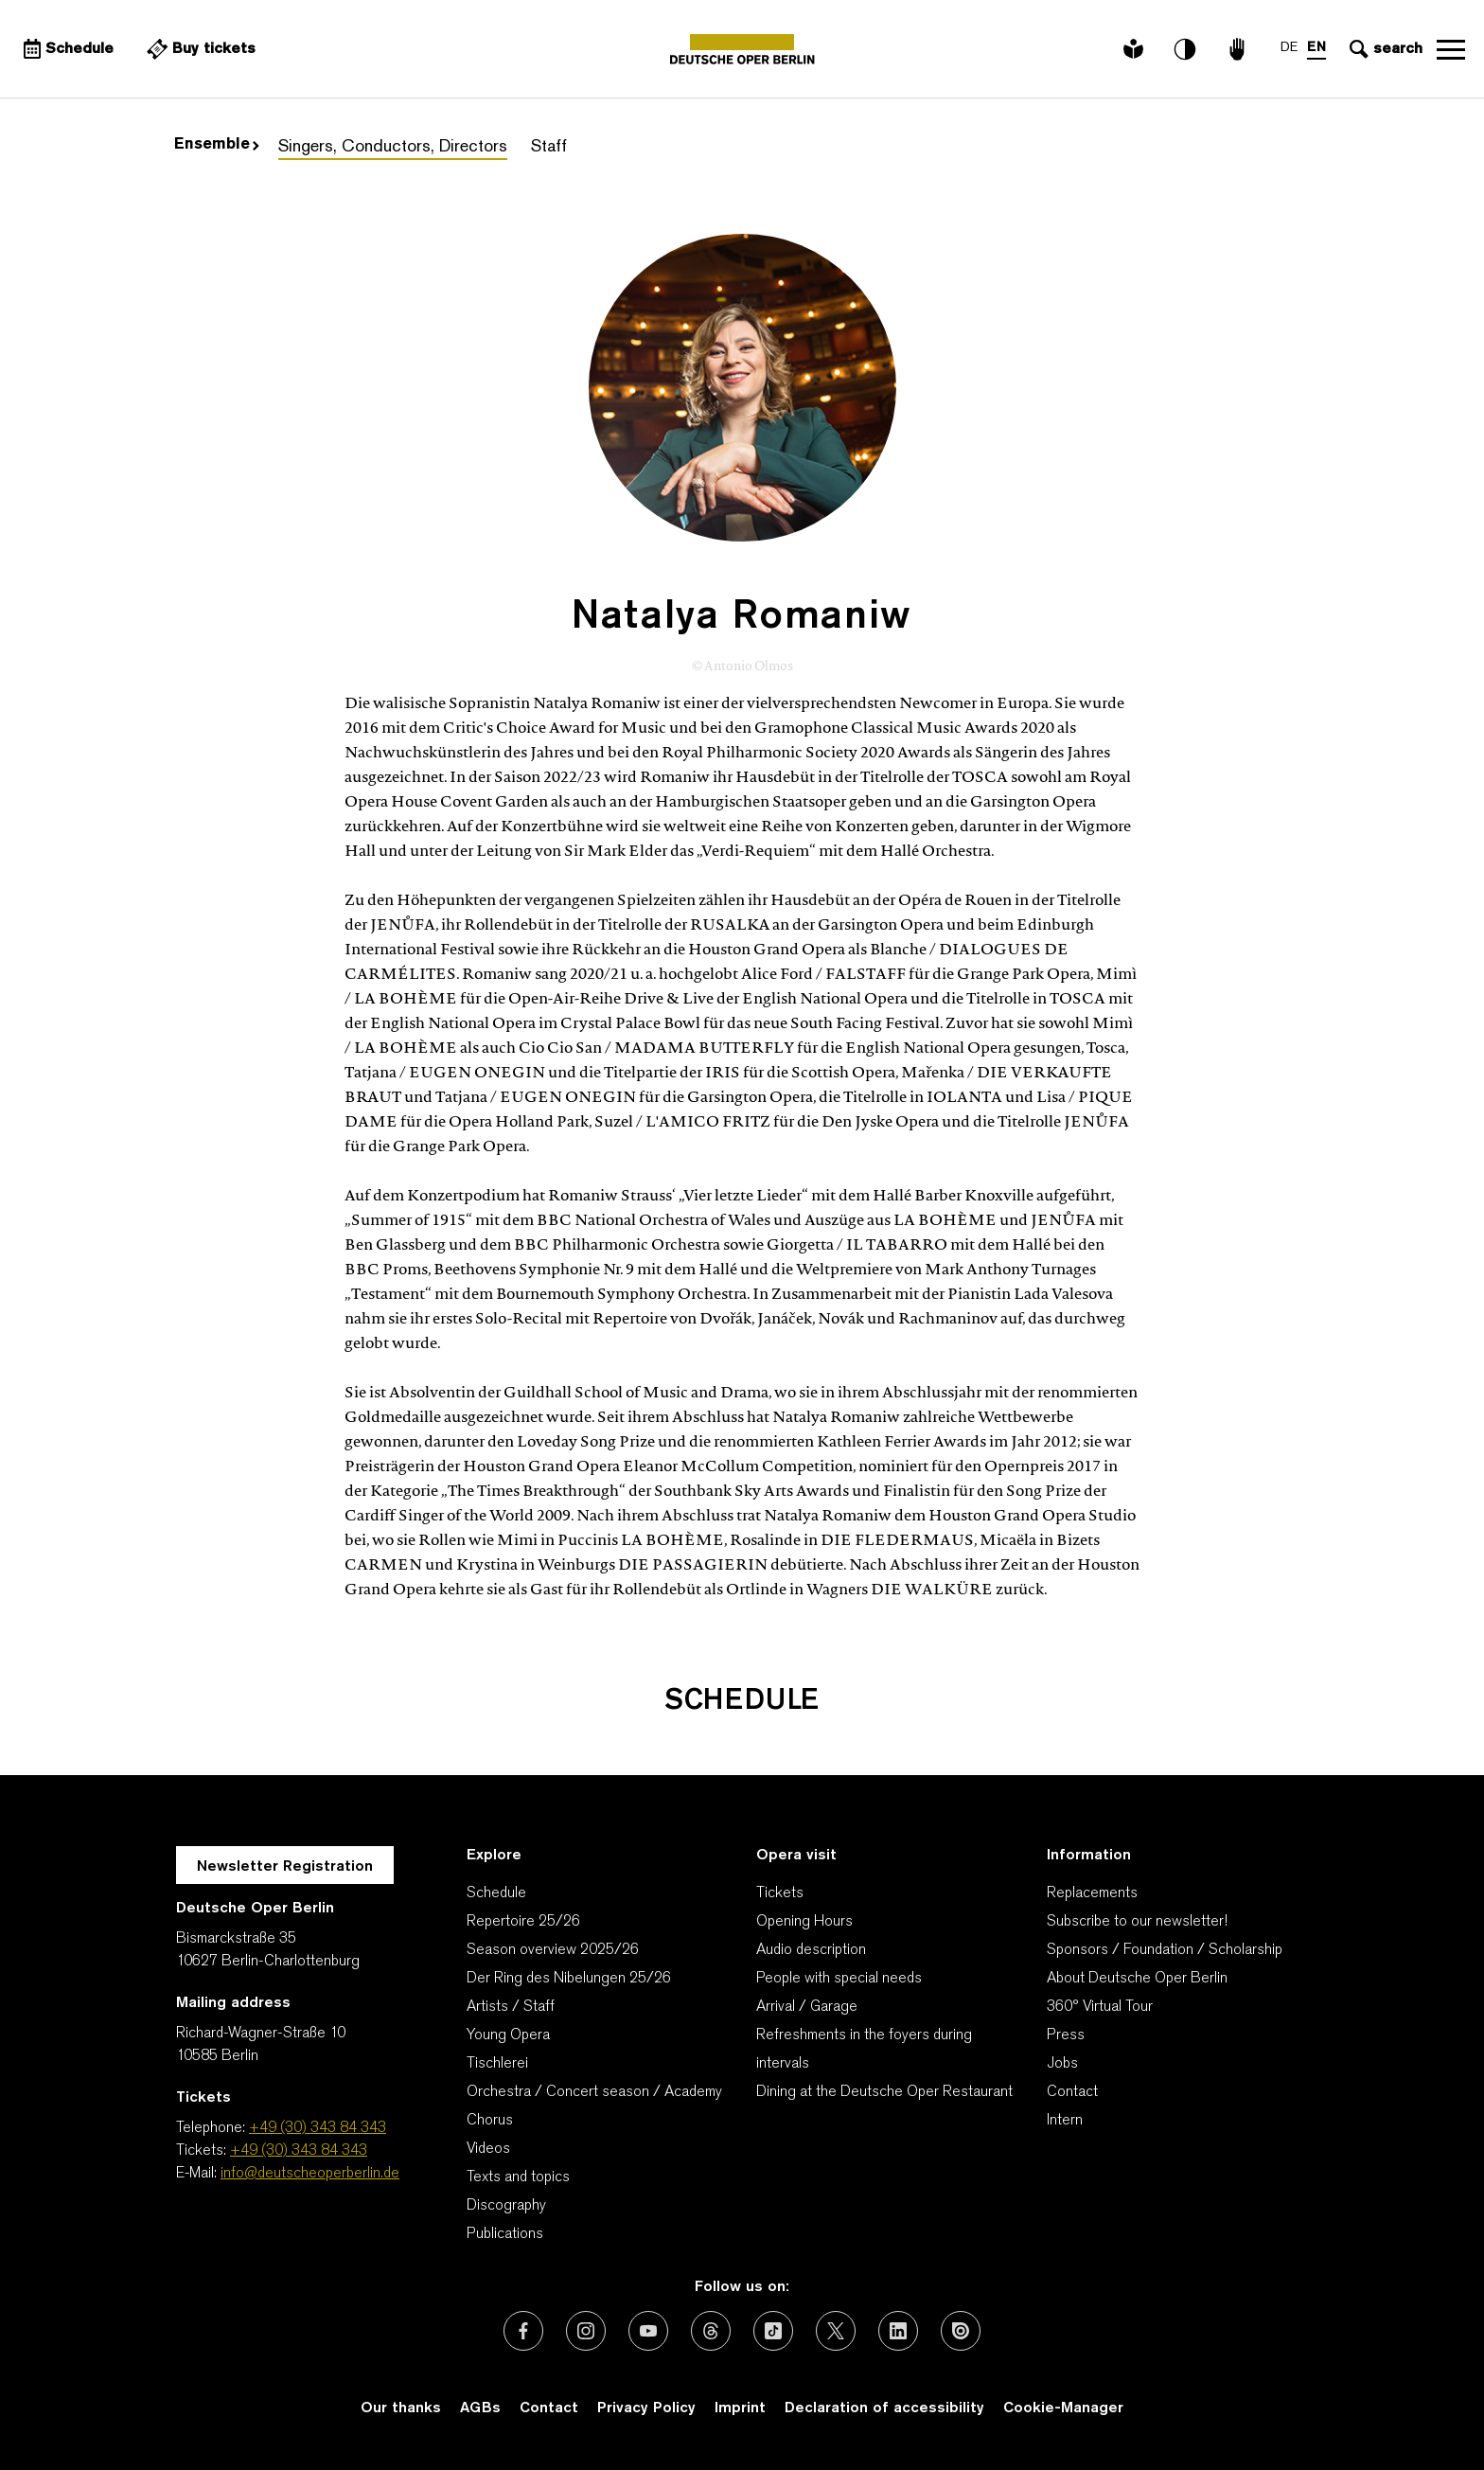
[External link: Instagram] (586, 2331)
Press (1066, 2035)
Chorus (490, 2120)
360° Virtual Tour (1100, 2007)
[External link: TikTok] (773, 2331)
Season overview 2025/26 (553, 1950)
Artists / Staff (511, 2007)
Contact (1072, 2092)
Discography (506, 2205)
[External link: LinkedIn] (898, 2331)
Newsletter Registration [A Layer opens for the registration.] (285, 1867)
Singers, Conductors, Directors (392, 147)
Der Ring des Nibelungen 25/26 (569, 1978)
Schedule (496, 1893)
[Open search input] (1383, 49)
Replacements (1092, 1893)
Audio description (811, 1950)
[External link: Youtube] (648, 2331)
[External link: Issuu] (961, 2331)
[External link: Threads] (711, 2331)
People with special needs (839, 1978)
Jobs (1062, 2063)
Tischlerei (497, 2063)
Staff (549, 147)
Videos (488, 2149)
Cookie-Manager (1063, 2408)
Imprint (740, 2408)
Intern (1065, 2120)
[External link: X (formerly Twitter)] (836, 2331)
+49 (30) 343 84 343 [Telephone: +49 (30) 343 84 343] (317, 2128)
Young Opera (508, 2035)
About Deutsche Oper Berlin (1137, 1978)
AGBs (480, 2408)
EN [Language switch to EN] (1316, 48)
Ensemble (216, 144)
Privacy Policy (646, 2408)
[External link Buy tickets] (199, 49)
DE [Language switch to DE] (1289, 48)
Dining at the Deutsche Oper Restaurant (884, 2092)
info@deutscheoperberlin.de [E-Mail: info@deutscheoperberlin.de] (310, 2173)
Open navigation (1451, 49)
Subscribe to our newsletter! (1137, 1921)
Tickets (780, 1893)
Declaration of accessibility (884, 2408)
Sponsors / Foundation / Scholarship (1164, 1950)
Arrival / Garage (806, 2007)
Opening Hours (804, 1921)
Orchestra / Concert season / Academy (594, 2092)
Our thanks (401, 2408)
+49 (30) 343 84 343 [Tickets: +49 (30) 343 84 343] (298, 2151)
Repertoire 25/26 (523, 1921)
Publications (505, 2234)
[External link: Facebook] (523, 2331)
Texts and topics (518, 2177)
